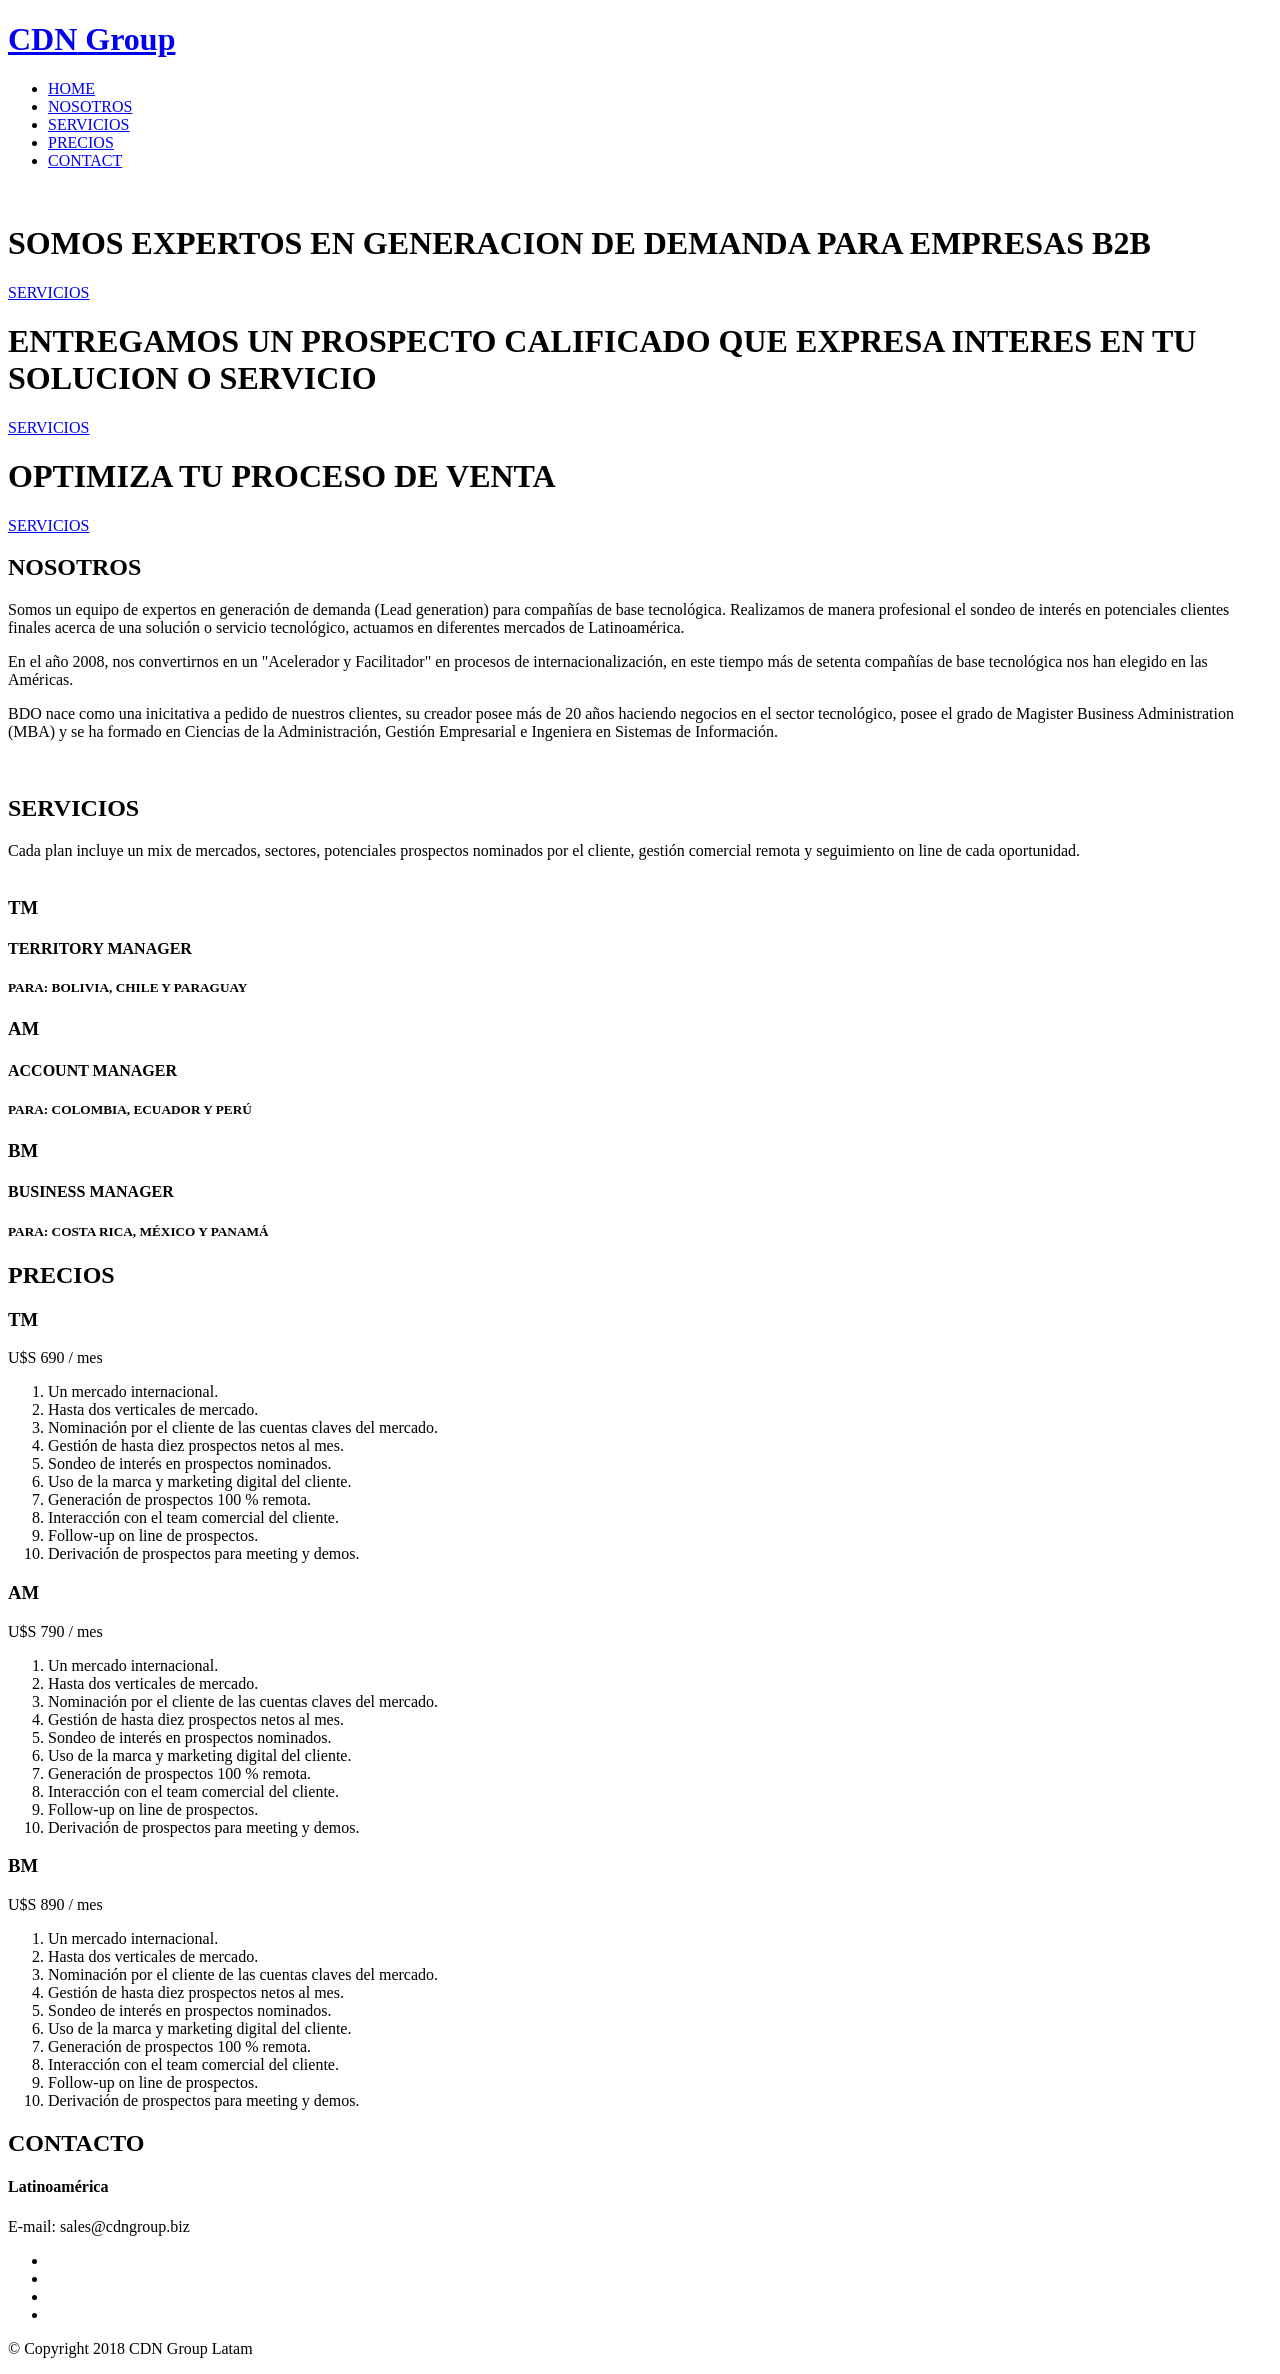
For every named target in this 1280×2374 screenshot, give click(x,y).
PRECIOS (81, 142)
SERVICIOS (88, 124)
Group (91, 39)
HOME (71, 88)
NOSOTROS (90, 106)
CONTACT (85, 160)
